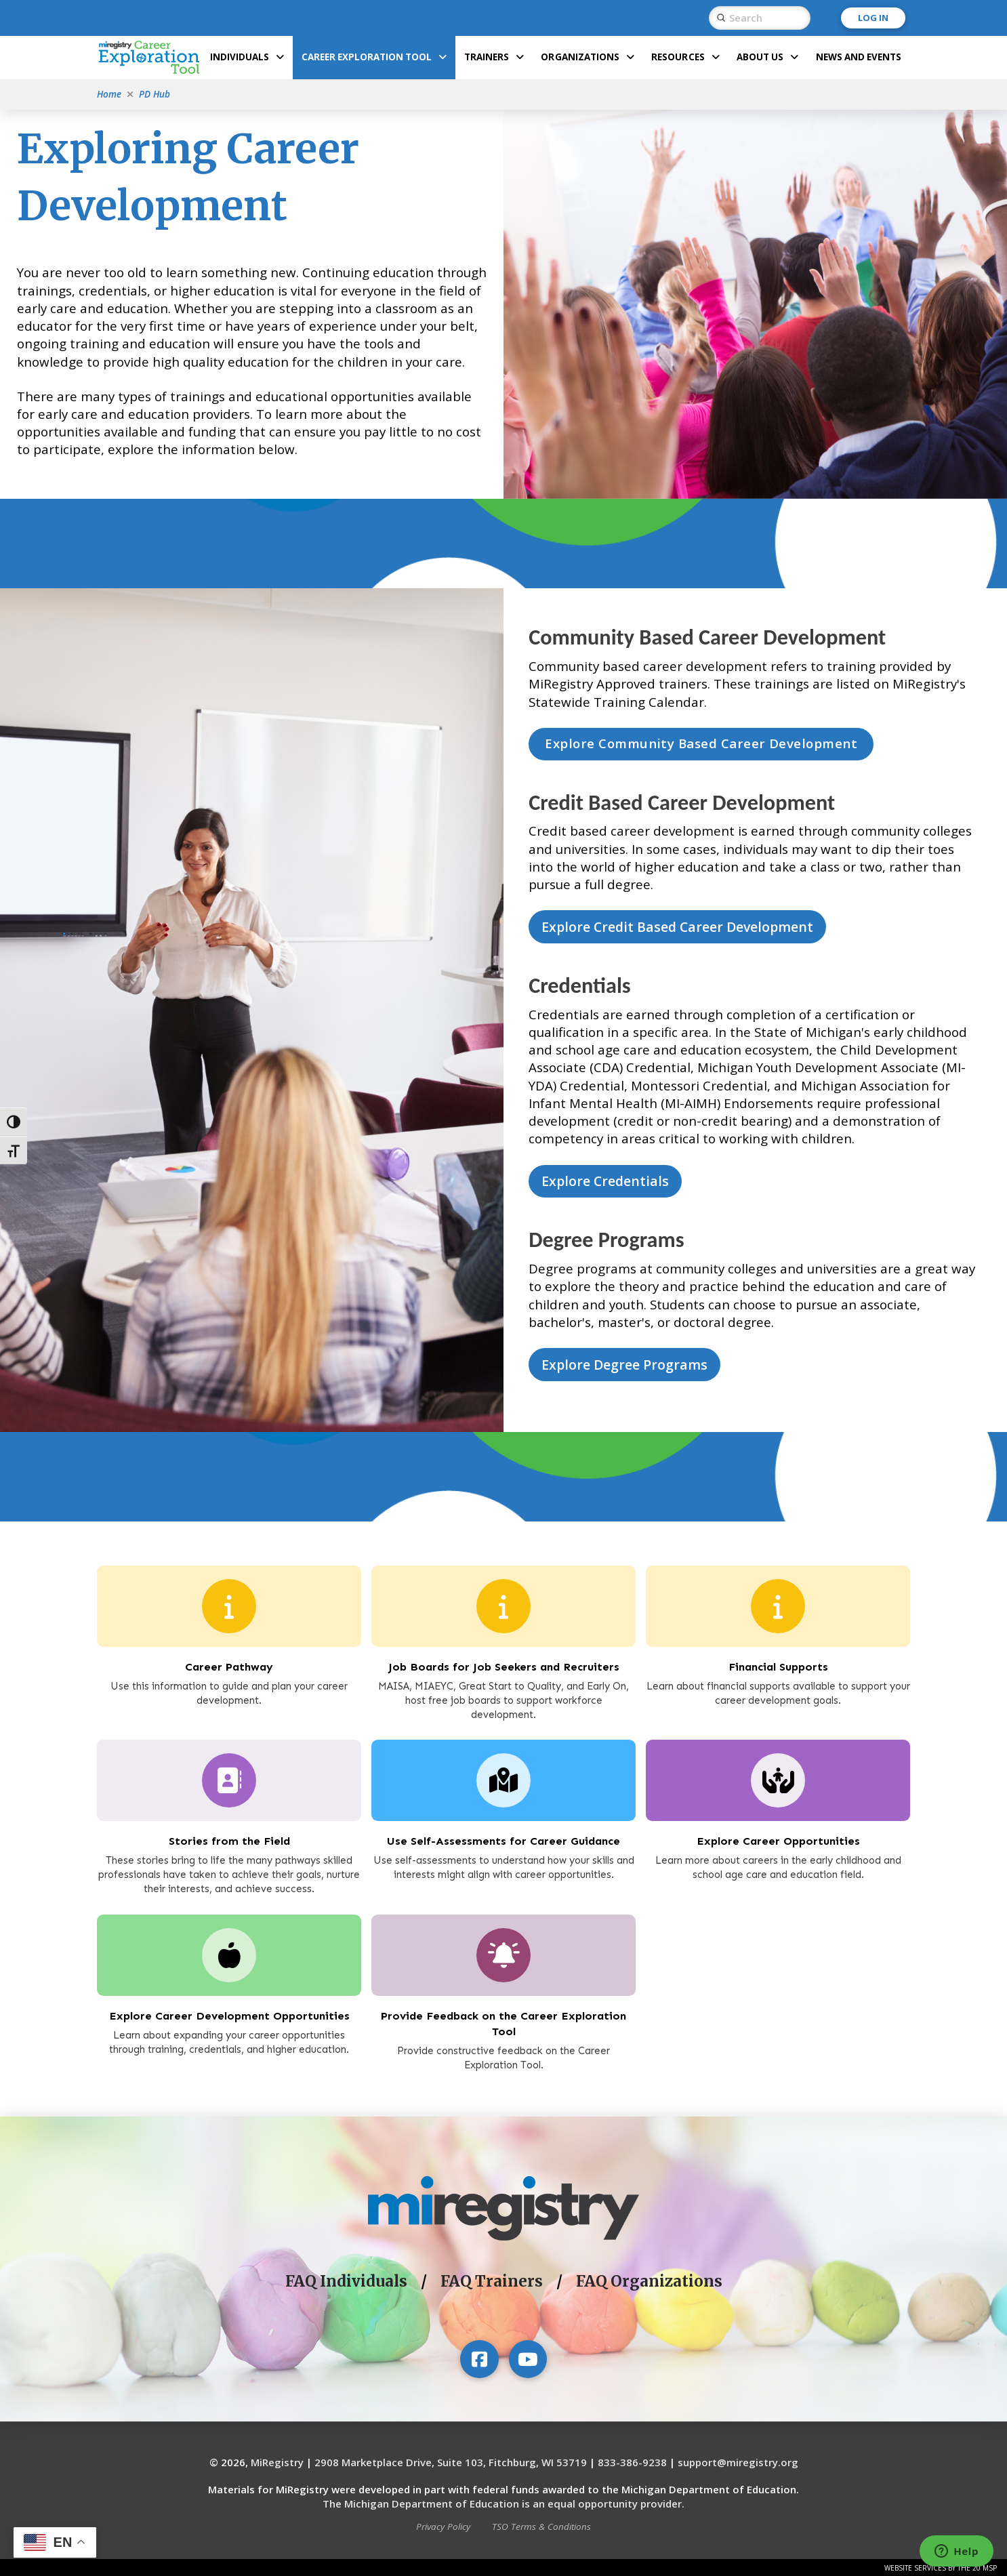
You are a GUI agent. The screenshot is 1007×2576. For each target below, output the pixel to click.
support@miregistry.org (738, 2462)
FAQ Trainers (491, 2281)
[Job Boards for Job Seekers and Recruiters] (503, 1606)
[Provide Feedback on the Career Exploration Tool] (503, 1955)
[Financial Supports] (778, 1606)
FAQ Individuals (346, 2281)
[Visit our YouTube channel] (528, 2359)
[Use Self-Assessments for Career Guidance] (503, 1780)
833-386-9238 (632, 2462)
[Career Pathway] (229, 1606)
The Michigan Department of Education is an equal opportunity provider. (503, 2503)
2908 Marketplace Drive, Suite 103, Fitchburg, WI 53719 (450, 2462)
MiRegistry (277, 2462)
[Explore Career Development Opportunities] (229, 1955)
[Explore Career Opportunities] (229, 1780)
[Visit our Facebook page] (479, 2359)
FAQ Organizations (649, 2281)
